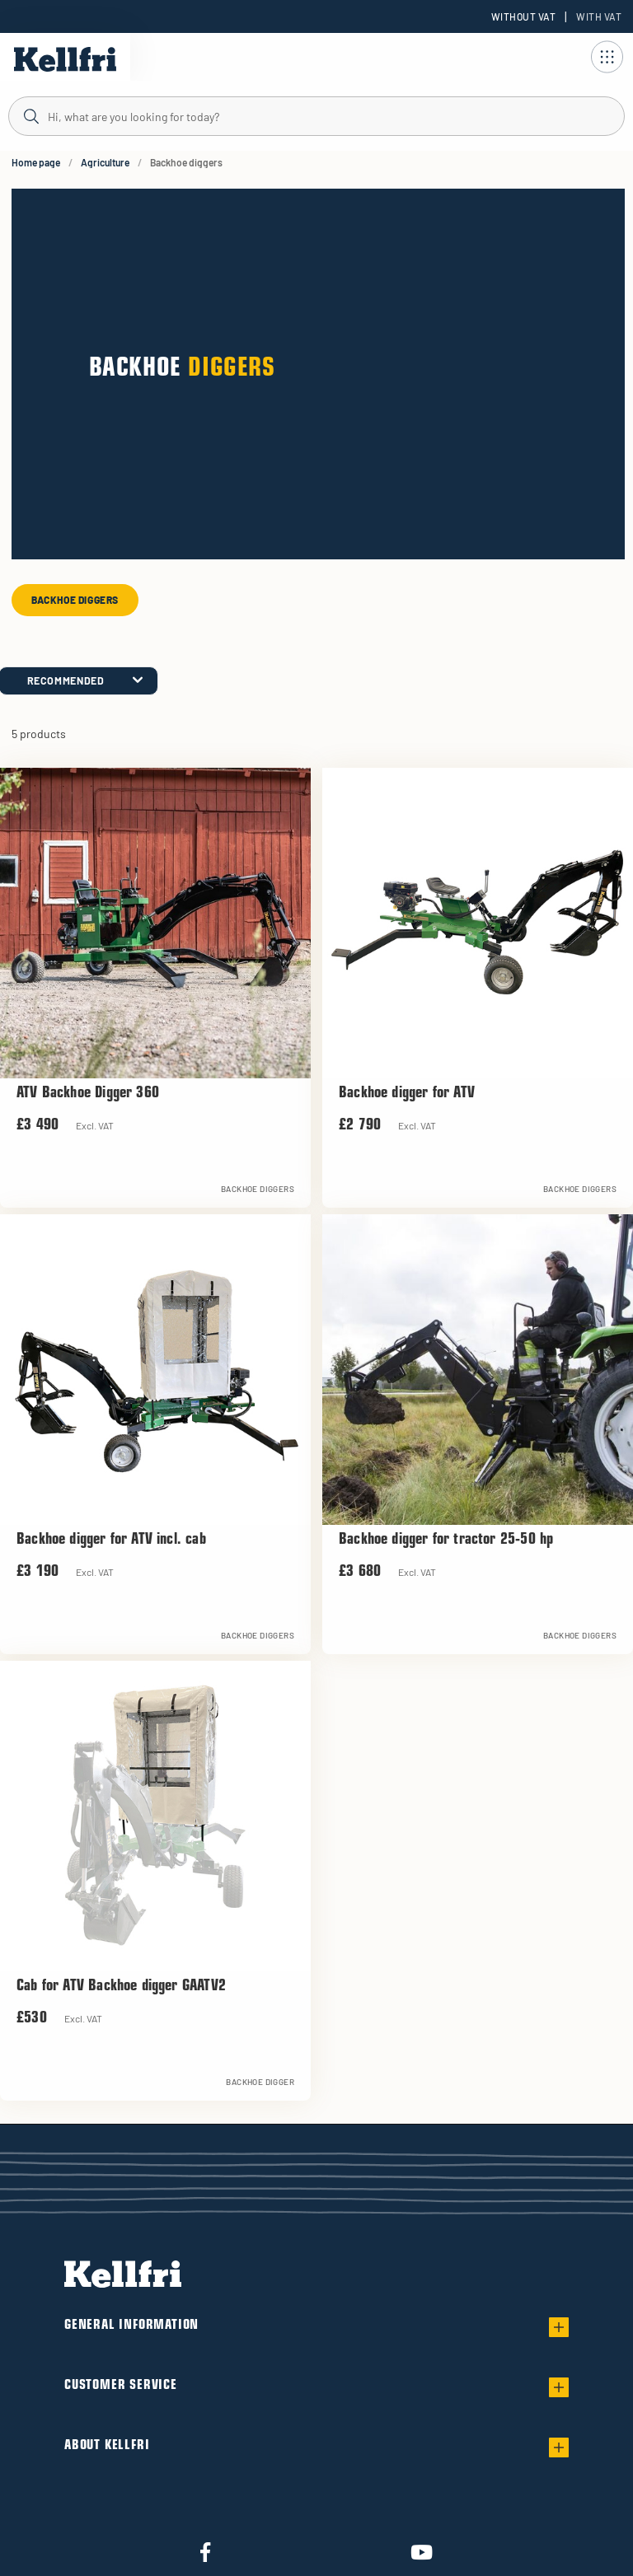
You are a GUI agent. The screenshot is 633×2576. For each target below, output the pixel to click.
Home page (36, 162)
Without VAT (523, 16)
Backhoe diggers (75, 599)
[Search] (316, 115)
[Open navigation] (606, 56)
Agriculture (105, 162)
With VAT (598, 16)
